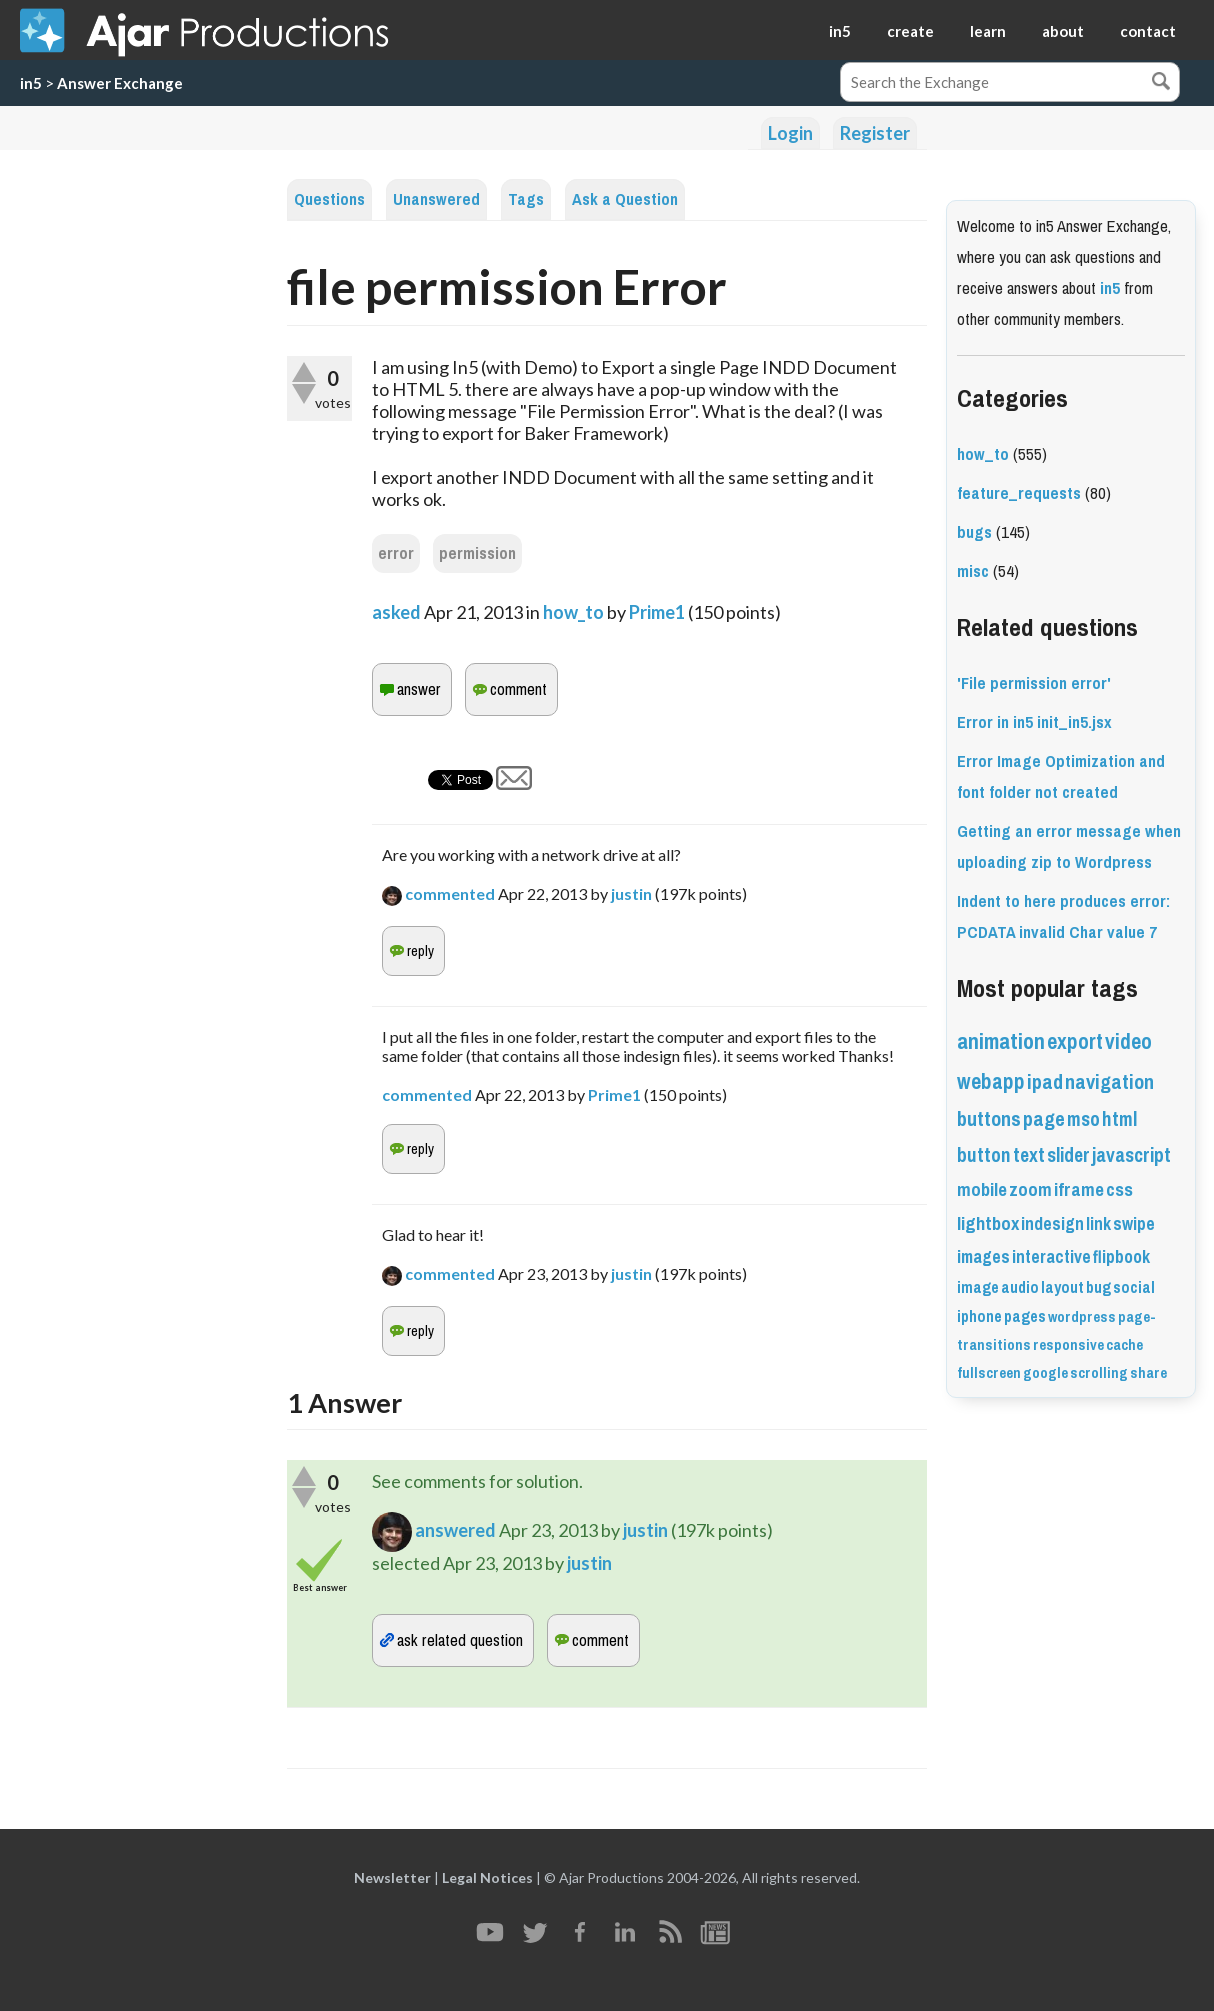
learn (988, 31)
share (1148, 1373)
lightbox (988, 1224)
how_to (573, 612)
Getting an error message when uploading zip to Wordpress (1069, 847)
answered (455, 1529)
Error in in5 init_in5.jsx (1034, 722)
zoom (1030, 1190)
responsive (1068, 1345)
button (984, 1155)
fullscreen (989, 1373)
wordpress (1082, 1317)
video (1128, 1041)
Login (790, 133)
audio (1020, 1287)
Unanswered (436, 199)
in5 (840, 31)
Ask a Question (625, 199)
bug (1098, 1287)
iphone (979, 1316)
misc (973, 571)
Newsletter (392, 1877)
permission (477, 553)
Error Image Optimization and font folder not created (1061, 777)
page (1044, 1119)
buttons (989, 1119)
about (1063, 31)
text (1029, 1155)
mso (1083, 1119)
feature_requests (1019, 493)
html (1119, 1119)
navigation (1109, 1082)
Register (875, 133)
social (1134, 1287)
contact (1148, 31)
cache (1124, 1345)
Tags (526, 199)
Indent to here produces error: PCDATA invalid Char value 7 (1063, 917)
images (983, 1257)
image (978, 1287)
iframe (1079, 1190)
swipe (1134, 1224)
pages (1025, 1316)
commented (450, 893)
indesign (1052, 1224)
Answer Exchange (120, 83)
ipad (1045, 1082)
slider (1068, 1155)
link (1098, 1224)
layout (1062, 1287)
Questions (329, 199)
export (1075, 1041)
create (910, 31)
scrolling (1099, 1373)
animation (1001, 1041)
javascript (1131, 1155)
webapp (991, 1081)
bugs (974, 532)
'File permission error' (1034, 683)
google (1045, 1373)
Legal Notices (487, 1877)
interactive (1051, 1257)
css (1119, 1190)
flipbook (1121, 1257)
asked (396, 612)
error (396, 553)
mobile (982, 1190)
